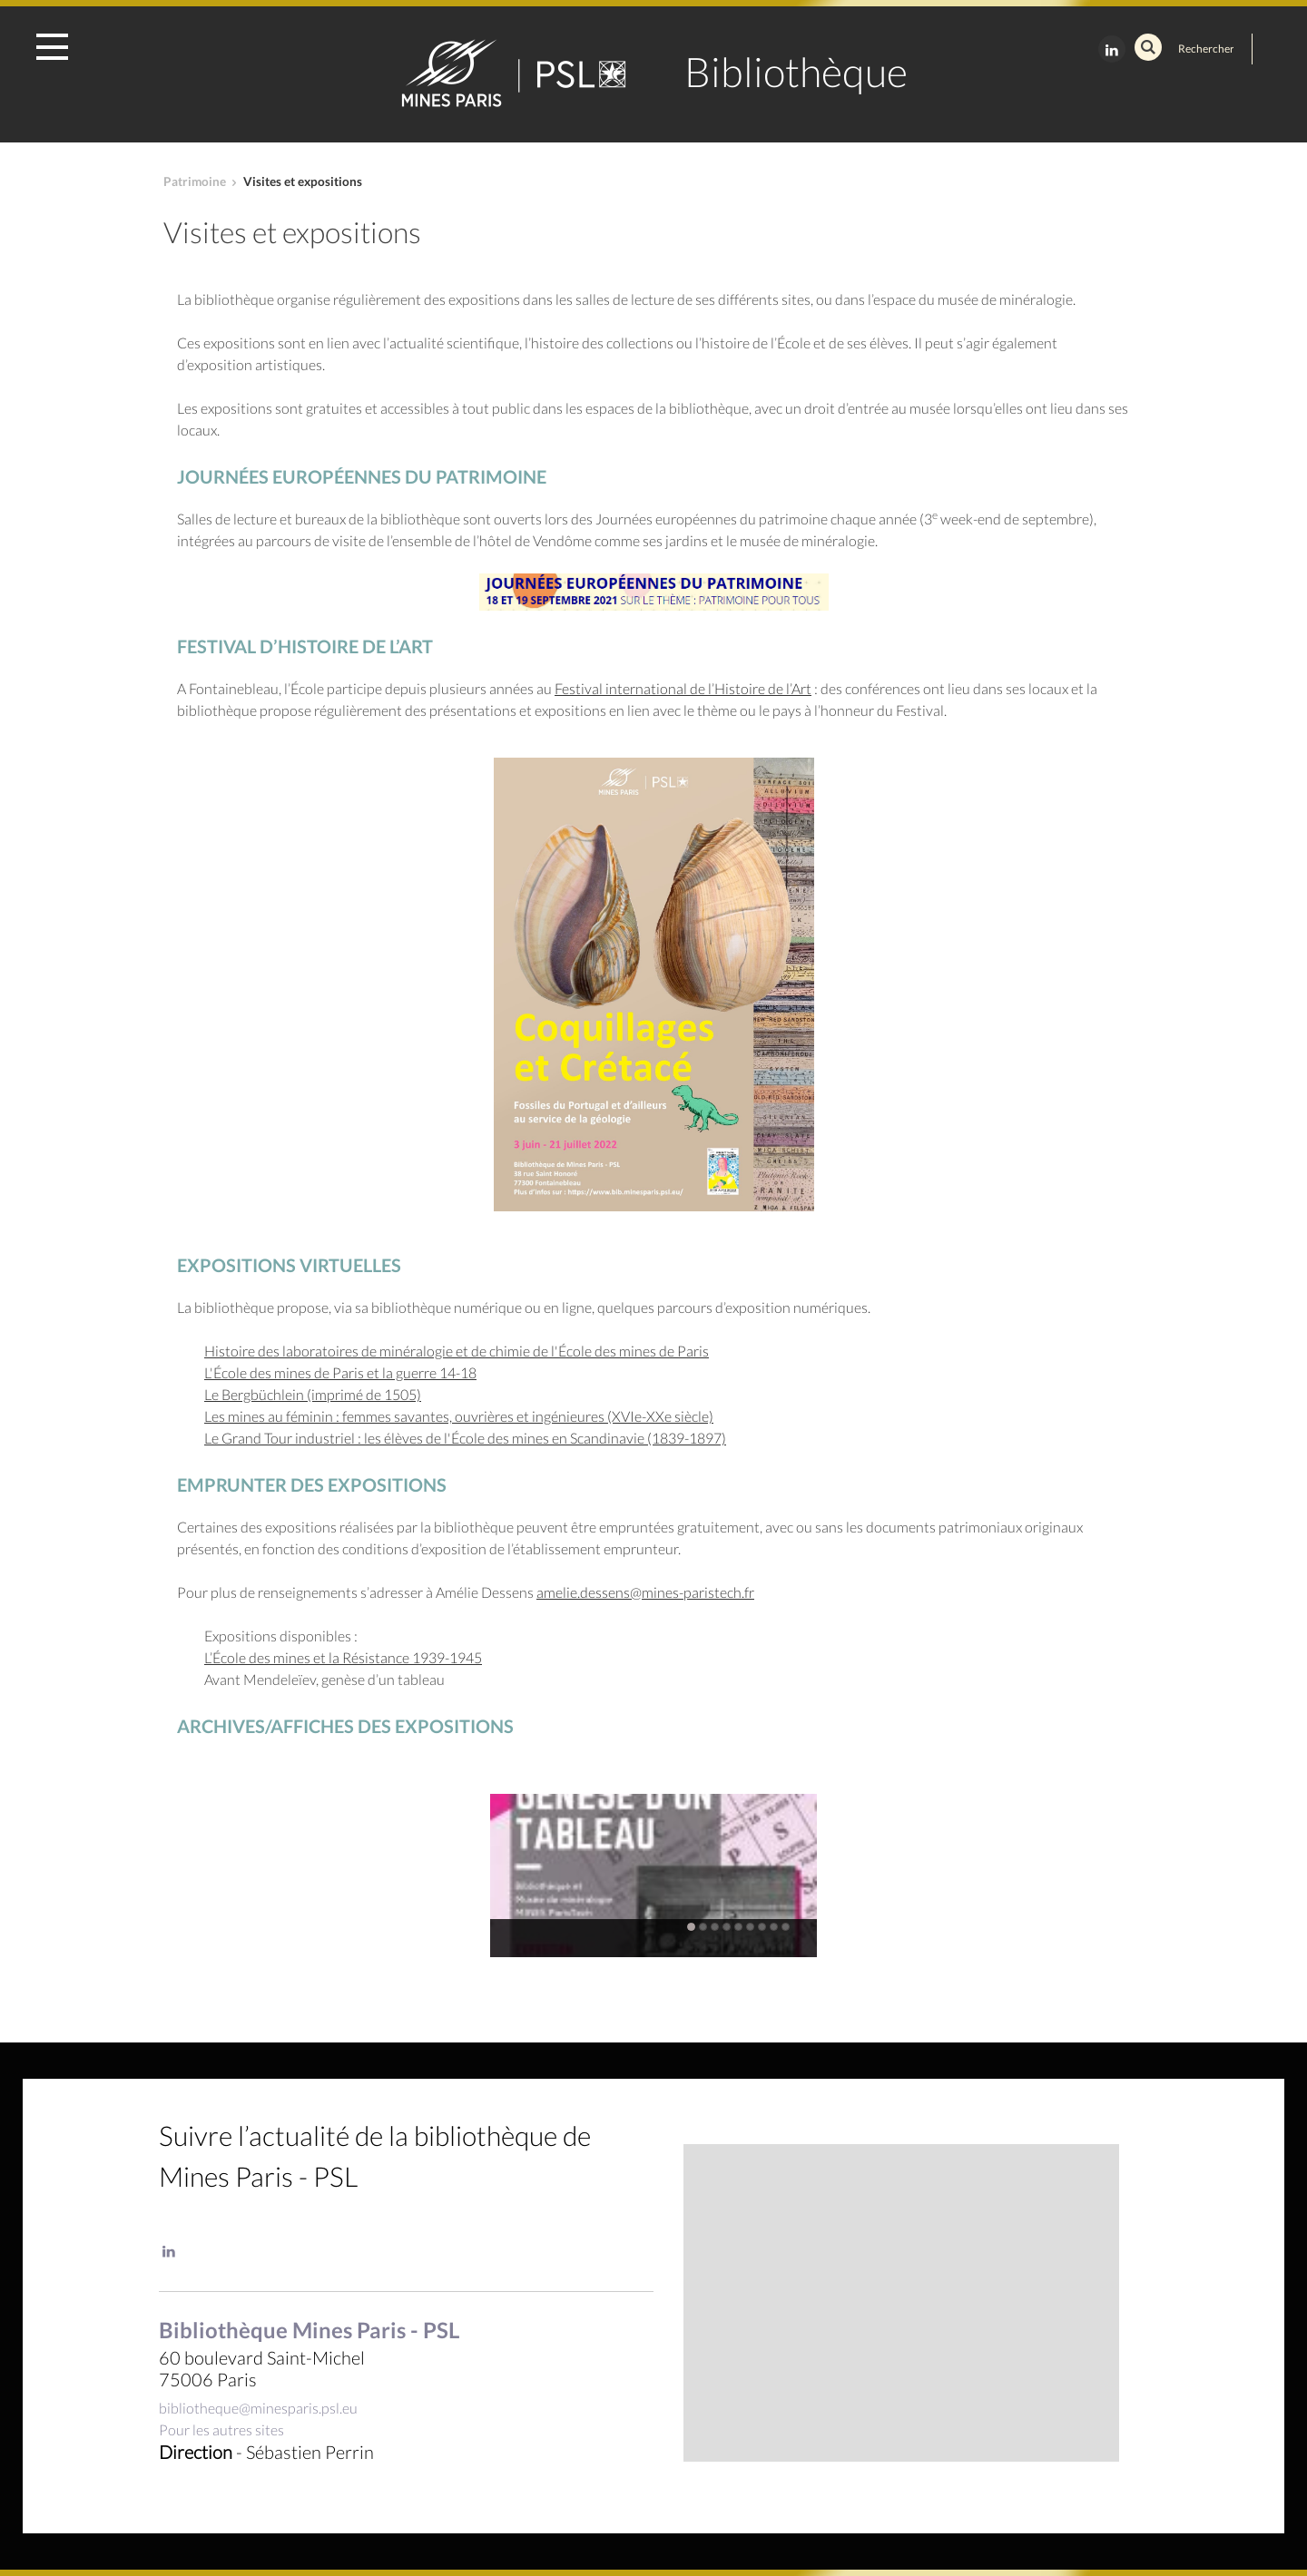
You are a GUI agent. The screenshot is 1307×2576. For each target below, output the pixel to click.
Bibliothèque (796, 71)
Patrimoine (194, 181)
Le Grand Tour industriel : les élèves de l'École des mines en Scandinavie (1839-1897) (465, 1437)
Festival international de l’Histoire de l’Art (683, 688)
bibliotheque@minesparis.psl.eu (258, 2407)
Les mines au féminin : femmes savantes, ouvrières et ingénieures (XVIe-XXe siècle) (458, 1416)
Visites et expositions (302, 181)
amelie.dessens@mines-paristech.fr (645, 1592)
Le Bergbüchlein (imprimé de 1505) (312, 1394)
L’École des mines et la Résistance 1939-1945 (343, 1657)
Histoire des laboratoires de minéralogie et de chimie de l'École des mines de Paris (456, 1350)
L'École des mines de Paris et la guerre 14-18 (340, 1372)
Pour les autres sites (221, 2429)
